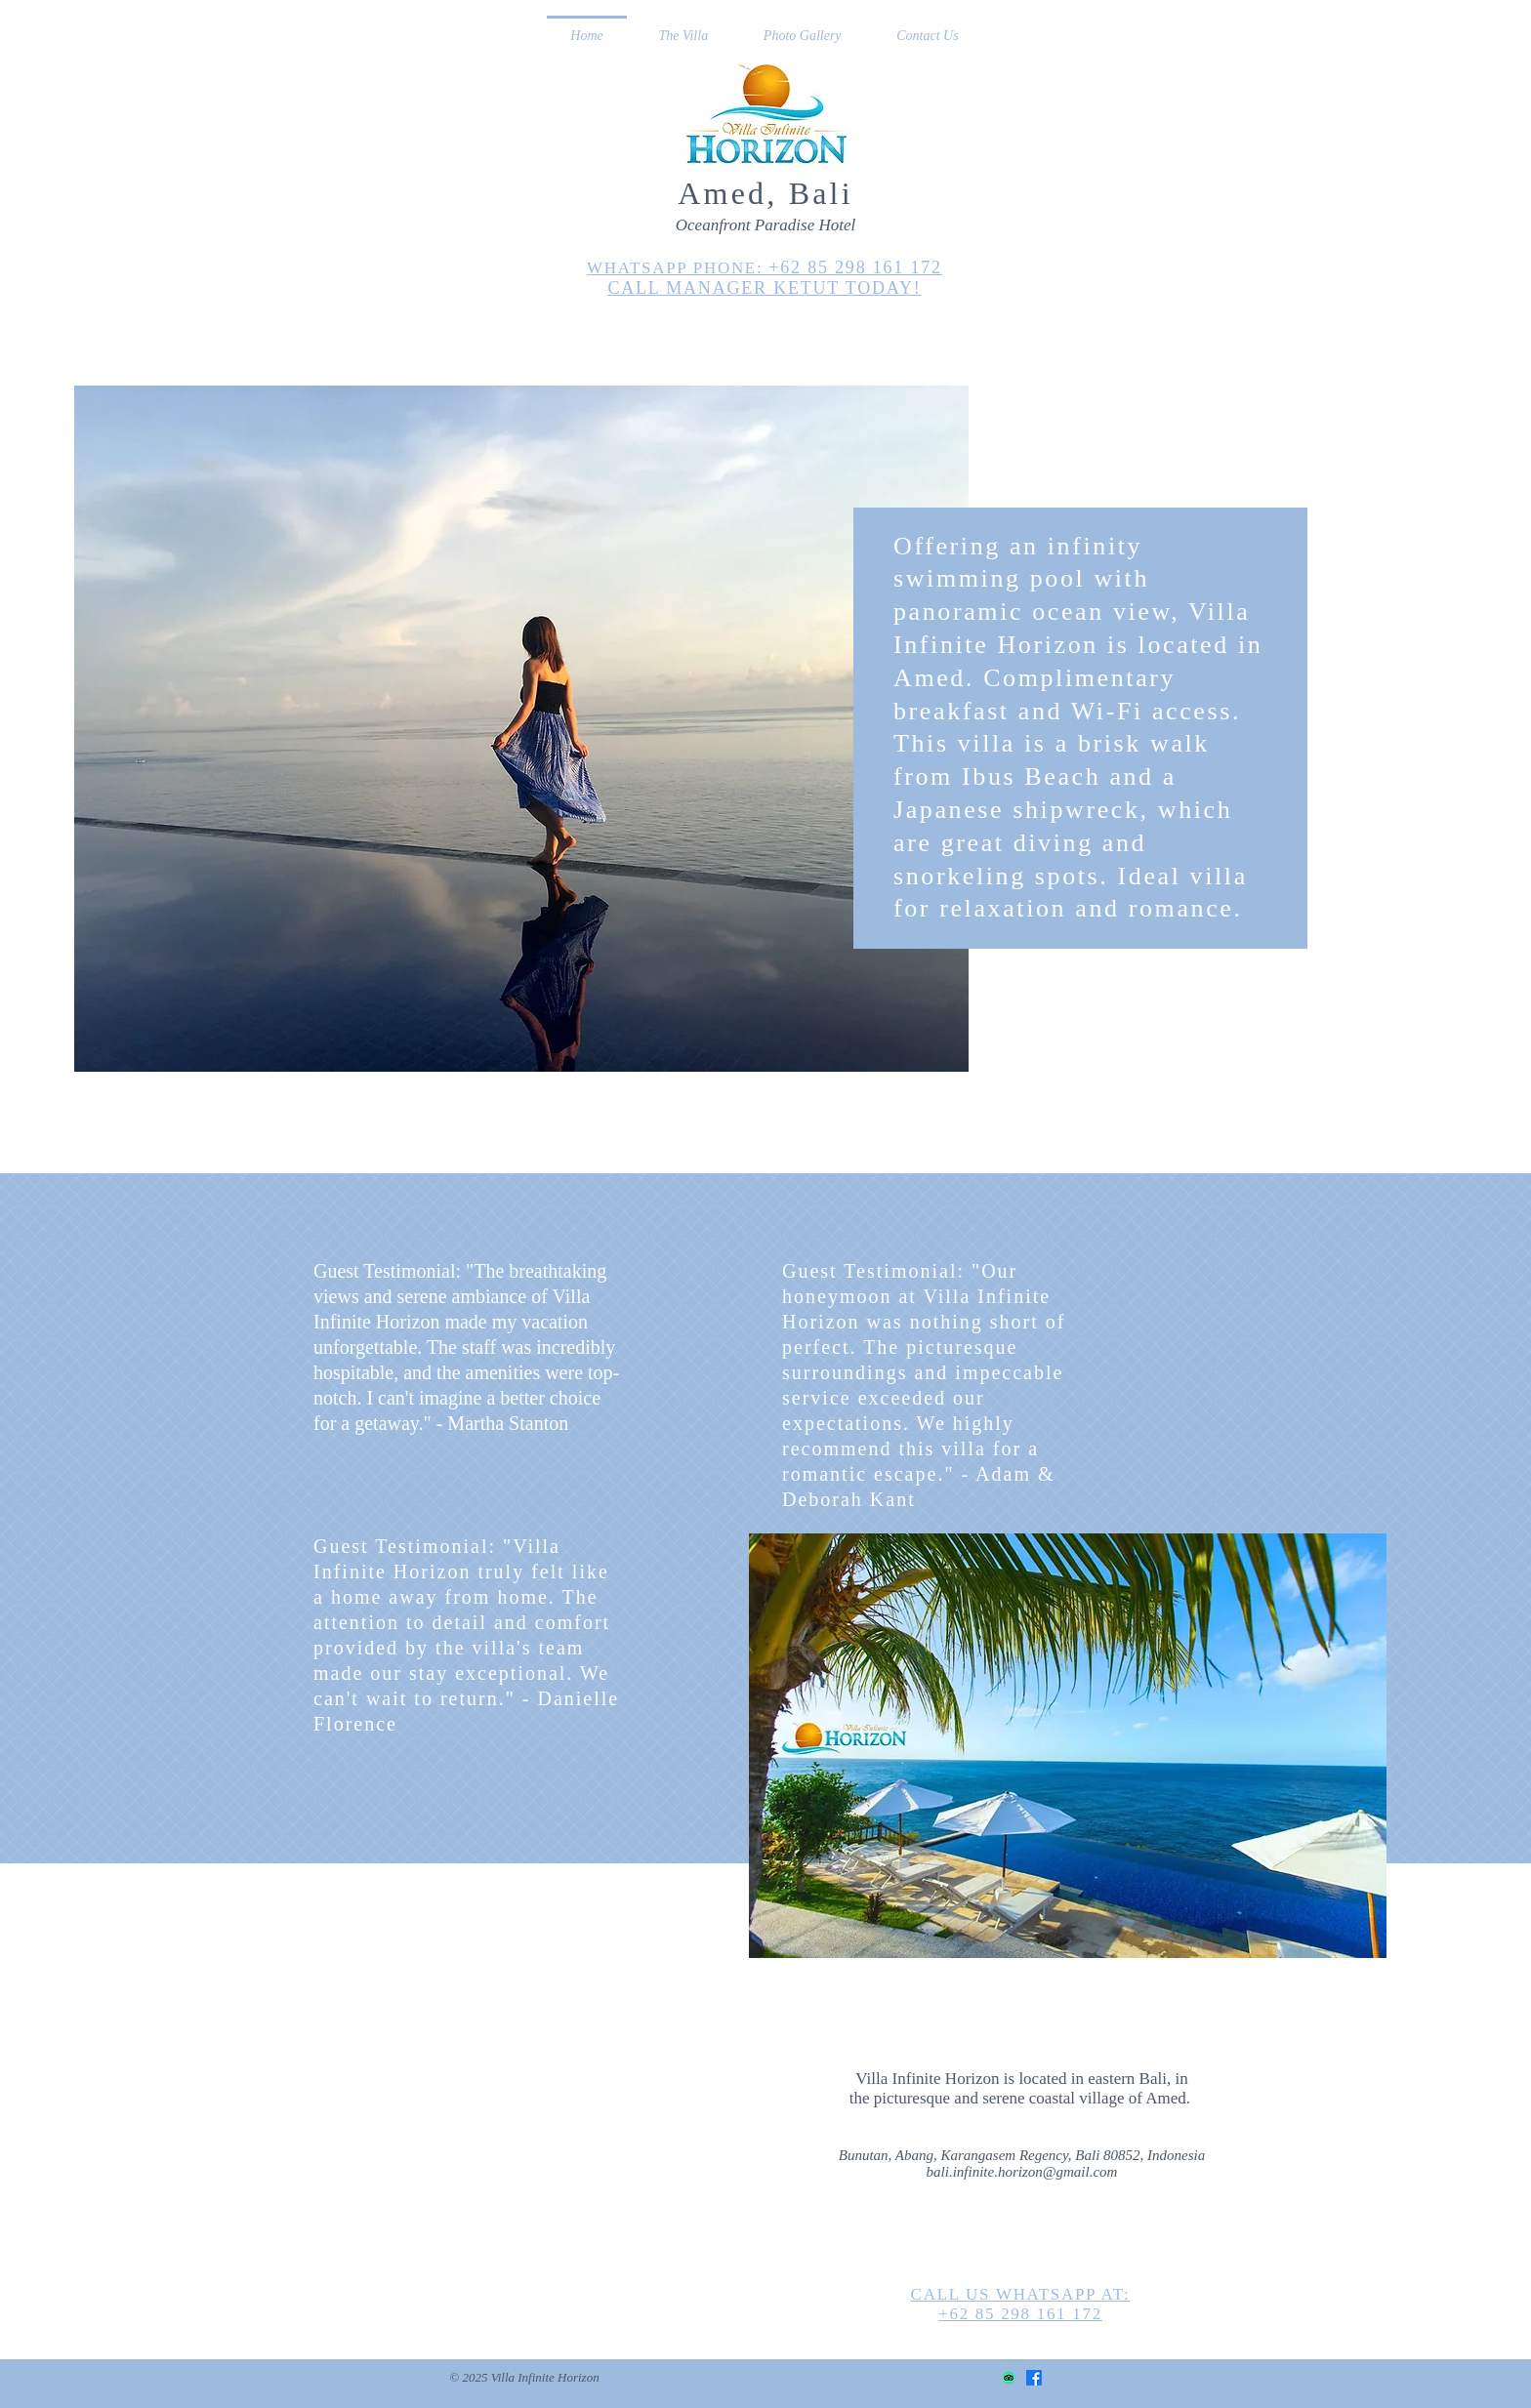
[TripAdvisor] (1008, 2378)
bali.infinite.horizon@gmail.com (1022, 2172)
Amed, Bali (765, 193)
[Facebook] (1034, 2378)
